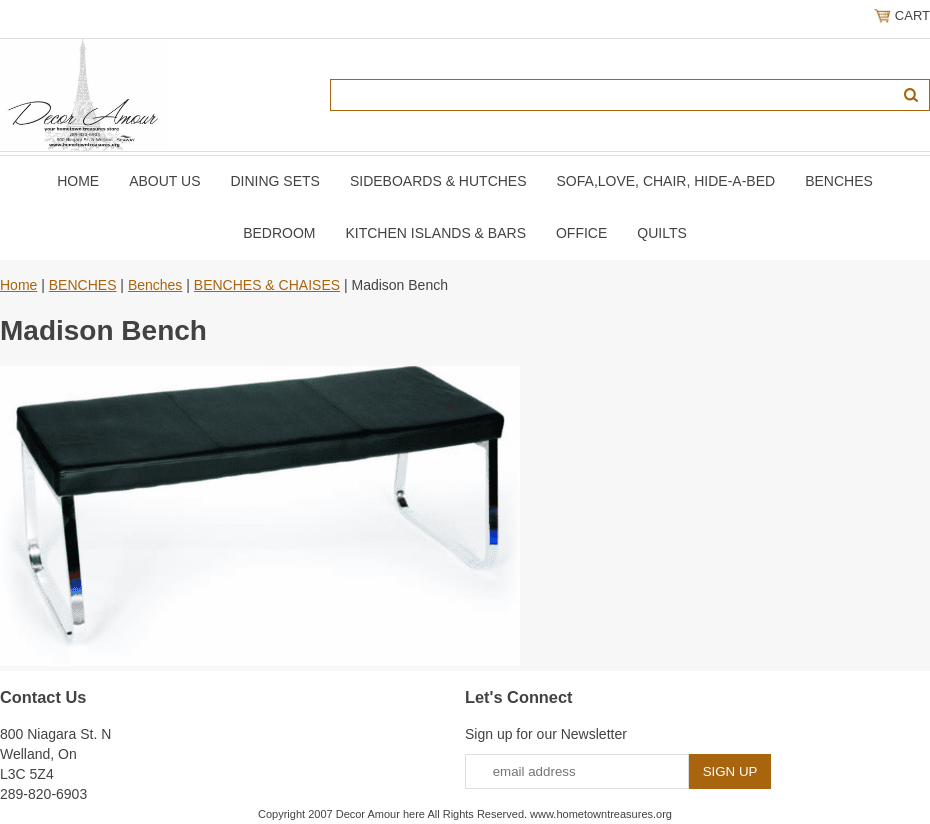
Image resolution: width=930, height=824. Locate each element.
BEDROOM (279, 233)
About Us (164, 181)
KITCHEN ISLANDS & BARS (435, 233)
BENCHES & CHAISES (267, 285)
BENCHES (839, 181)
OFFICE (581, 233)
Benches (155, 285)
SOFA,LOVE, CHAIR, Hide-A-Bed (666, 181)
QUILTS (662, 233)
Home (78, 181)
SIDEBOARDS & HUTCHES (438, 181)
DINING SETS (274, 181)
